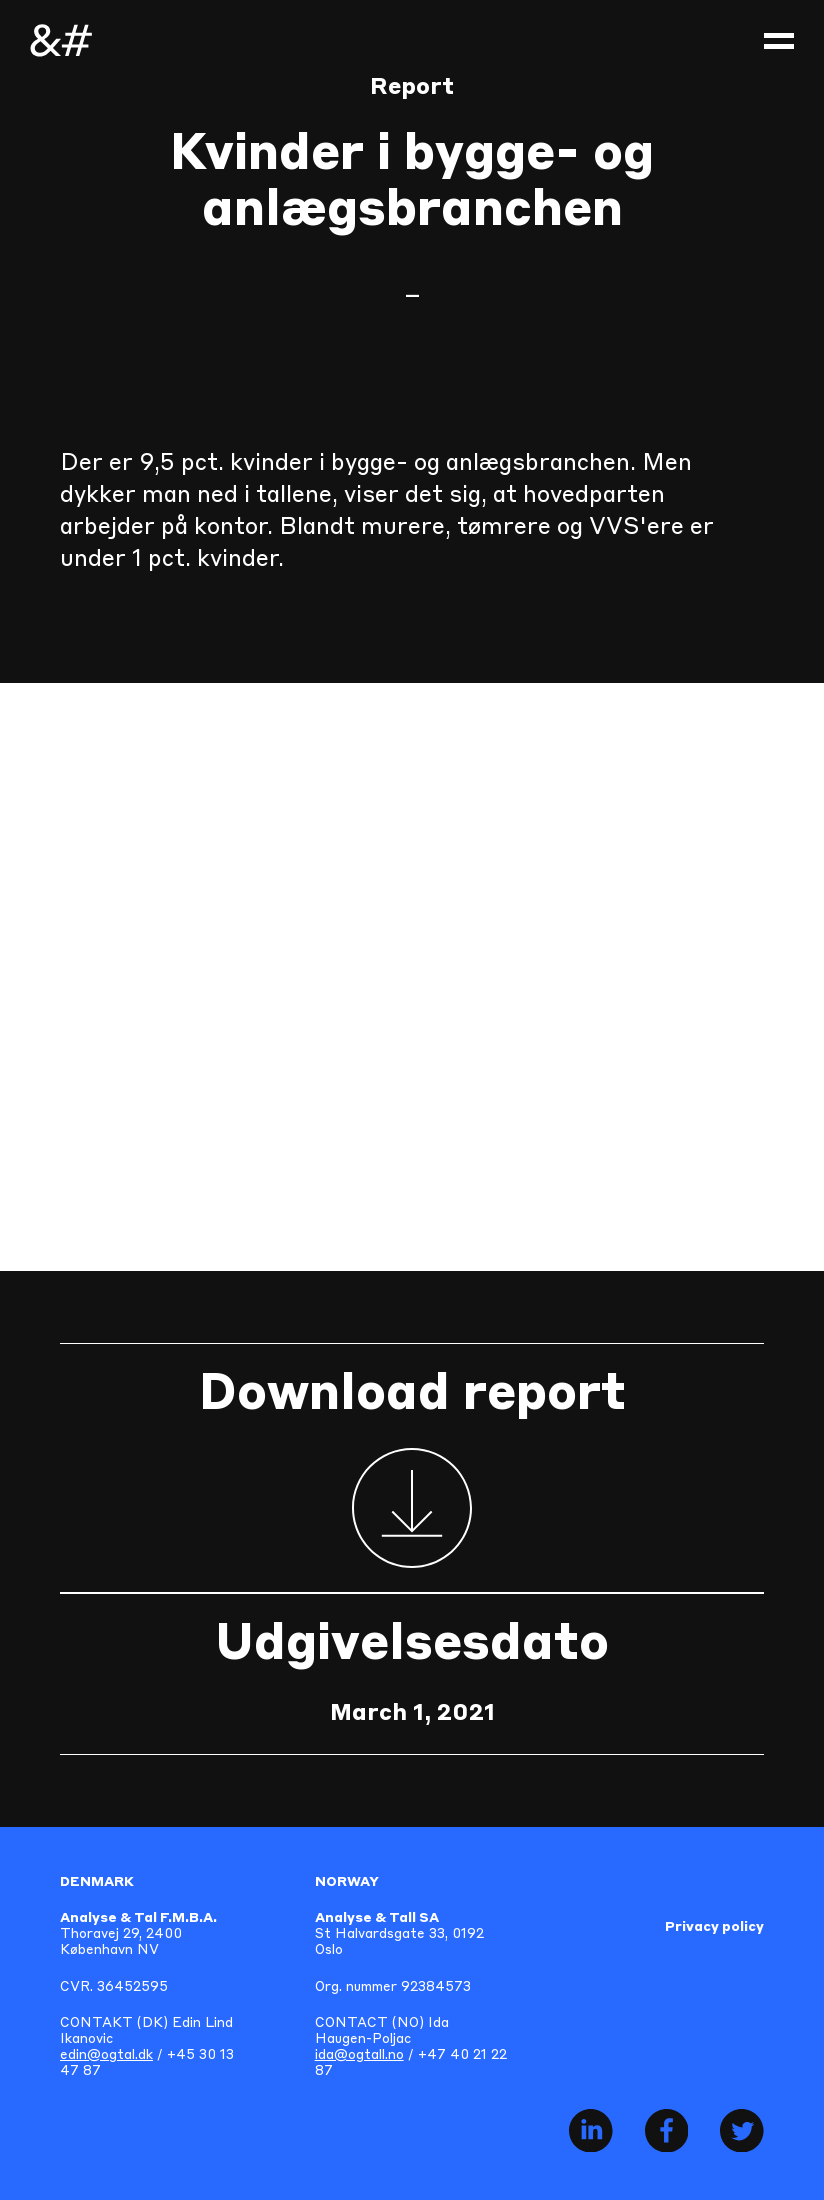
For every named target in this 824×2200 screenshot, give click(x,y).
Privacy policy (714, 1927)
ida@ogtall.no (359, 2055)
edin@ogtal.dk (106, 2055)
